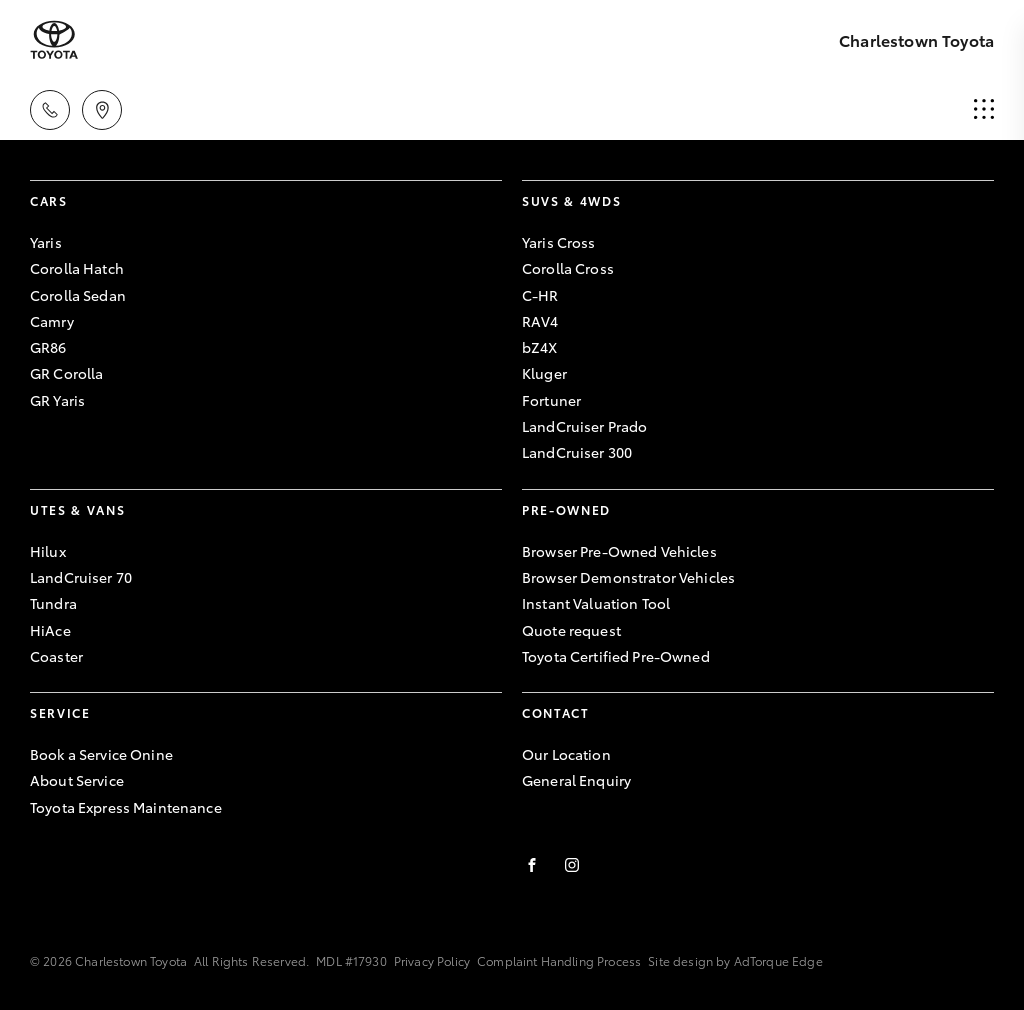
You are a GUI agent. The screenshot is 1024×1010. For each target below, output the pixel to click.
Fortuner (551, 400)
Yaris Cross (559, 242)
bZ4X (540, 347)
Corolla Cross (568, 268)
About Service (77, 780)
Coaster (56, 656)
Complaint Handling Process (559, 960)
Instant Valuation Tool (596, 603)
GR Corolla (66, 373)
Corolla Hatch (77, 268)
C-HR (540, 295)
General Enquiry (576, 780)
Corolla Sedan (78, 295)
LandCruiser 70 (81, 577)
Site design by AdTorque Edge (735, 960)
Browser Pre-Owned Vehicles (619, 551)
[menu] (984, 110)
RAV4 (540, 321)
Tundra (53, 603)
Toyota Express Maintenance (126, 807)
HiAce (50, 630)
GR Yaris (57, 400)
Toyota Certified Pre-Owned (616, 656)
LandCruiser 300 (577, 452)
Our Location (566, 754)
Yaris (46, 242)
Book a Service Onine (101, 754)
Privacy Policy (432, 960)
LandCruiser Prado (584, 426)
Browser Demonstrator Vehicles (628, 577)
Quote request (571, 630)
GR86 (48, 347)
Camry (52, 321)
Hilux (48, 551)
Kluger (544, 373)
